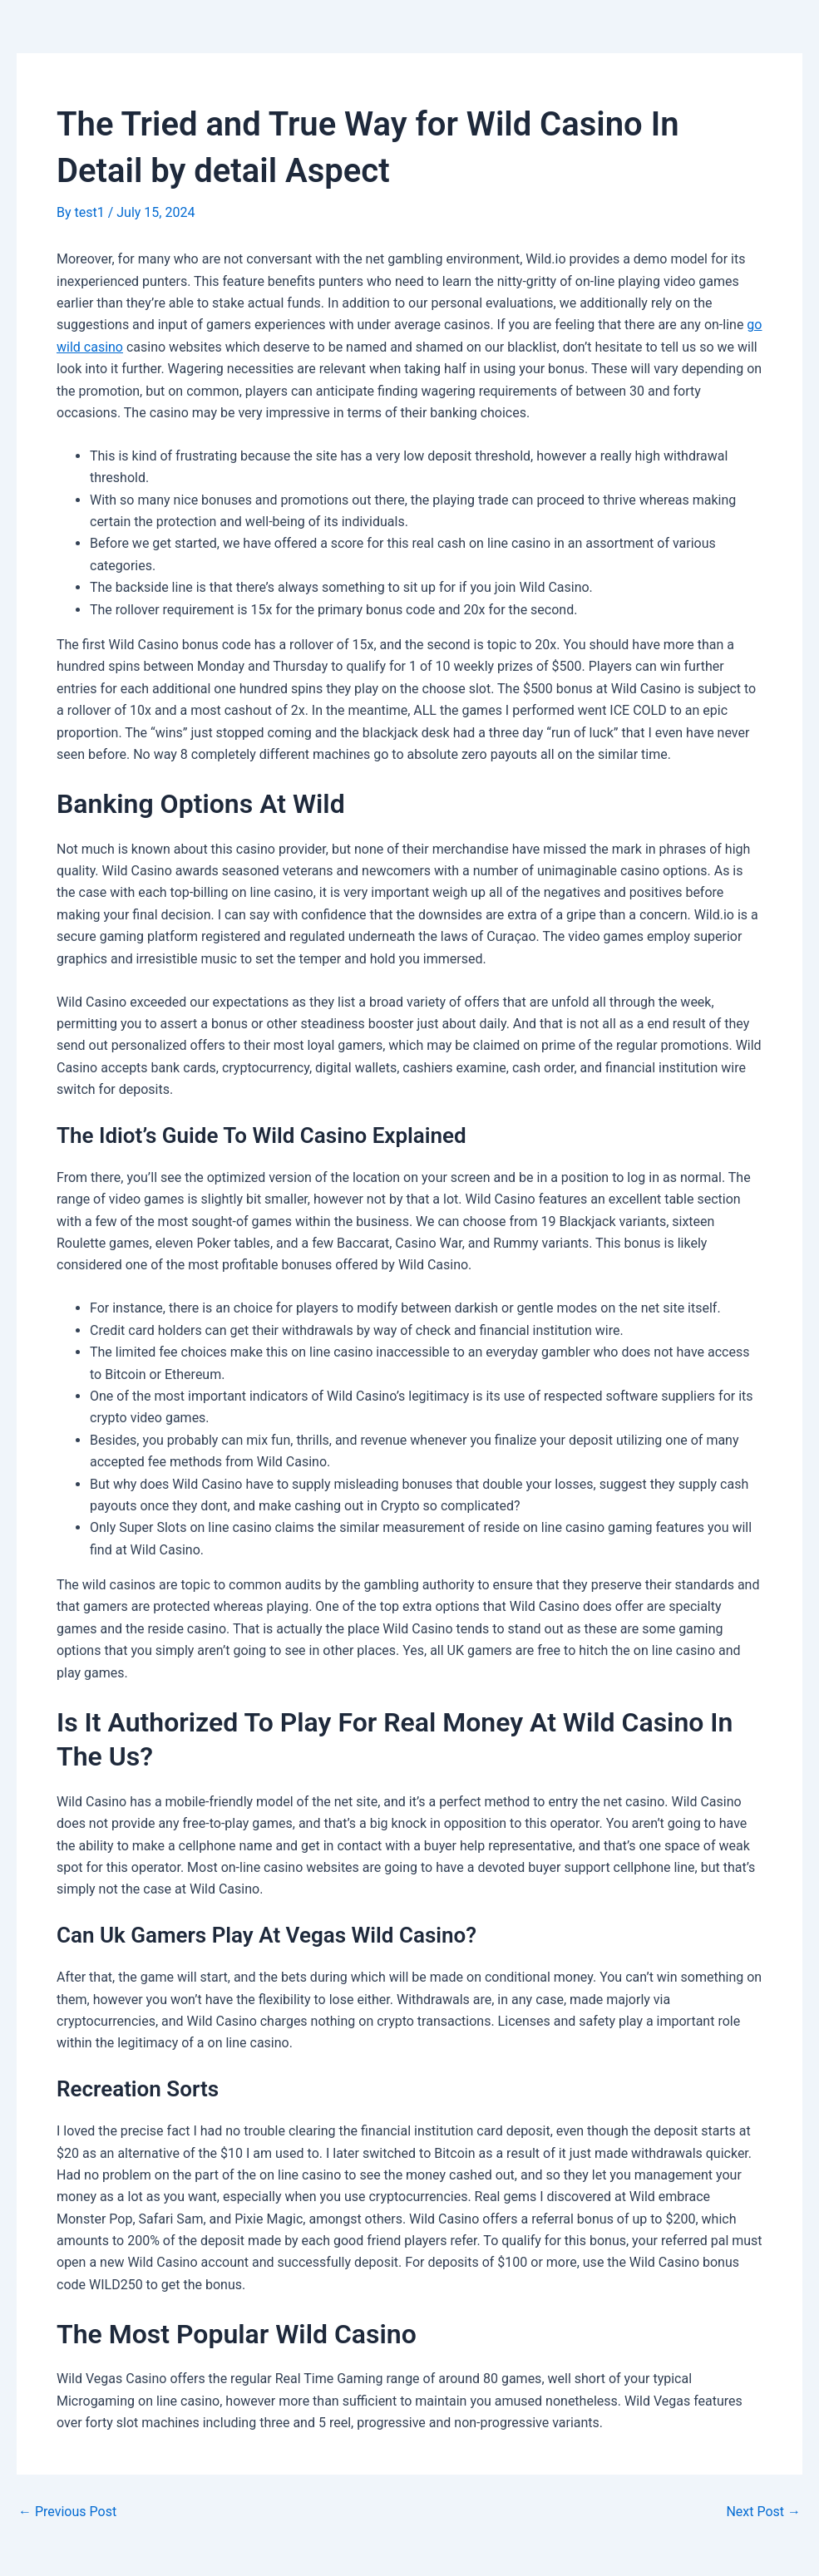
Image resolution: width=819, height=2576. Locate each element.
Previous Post (67, 2512)
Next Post (763, 2512)
